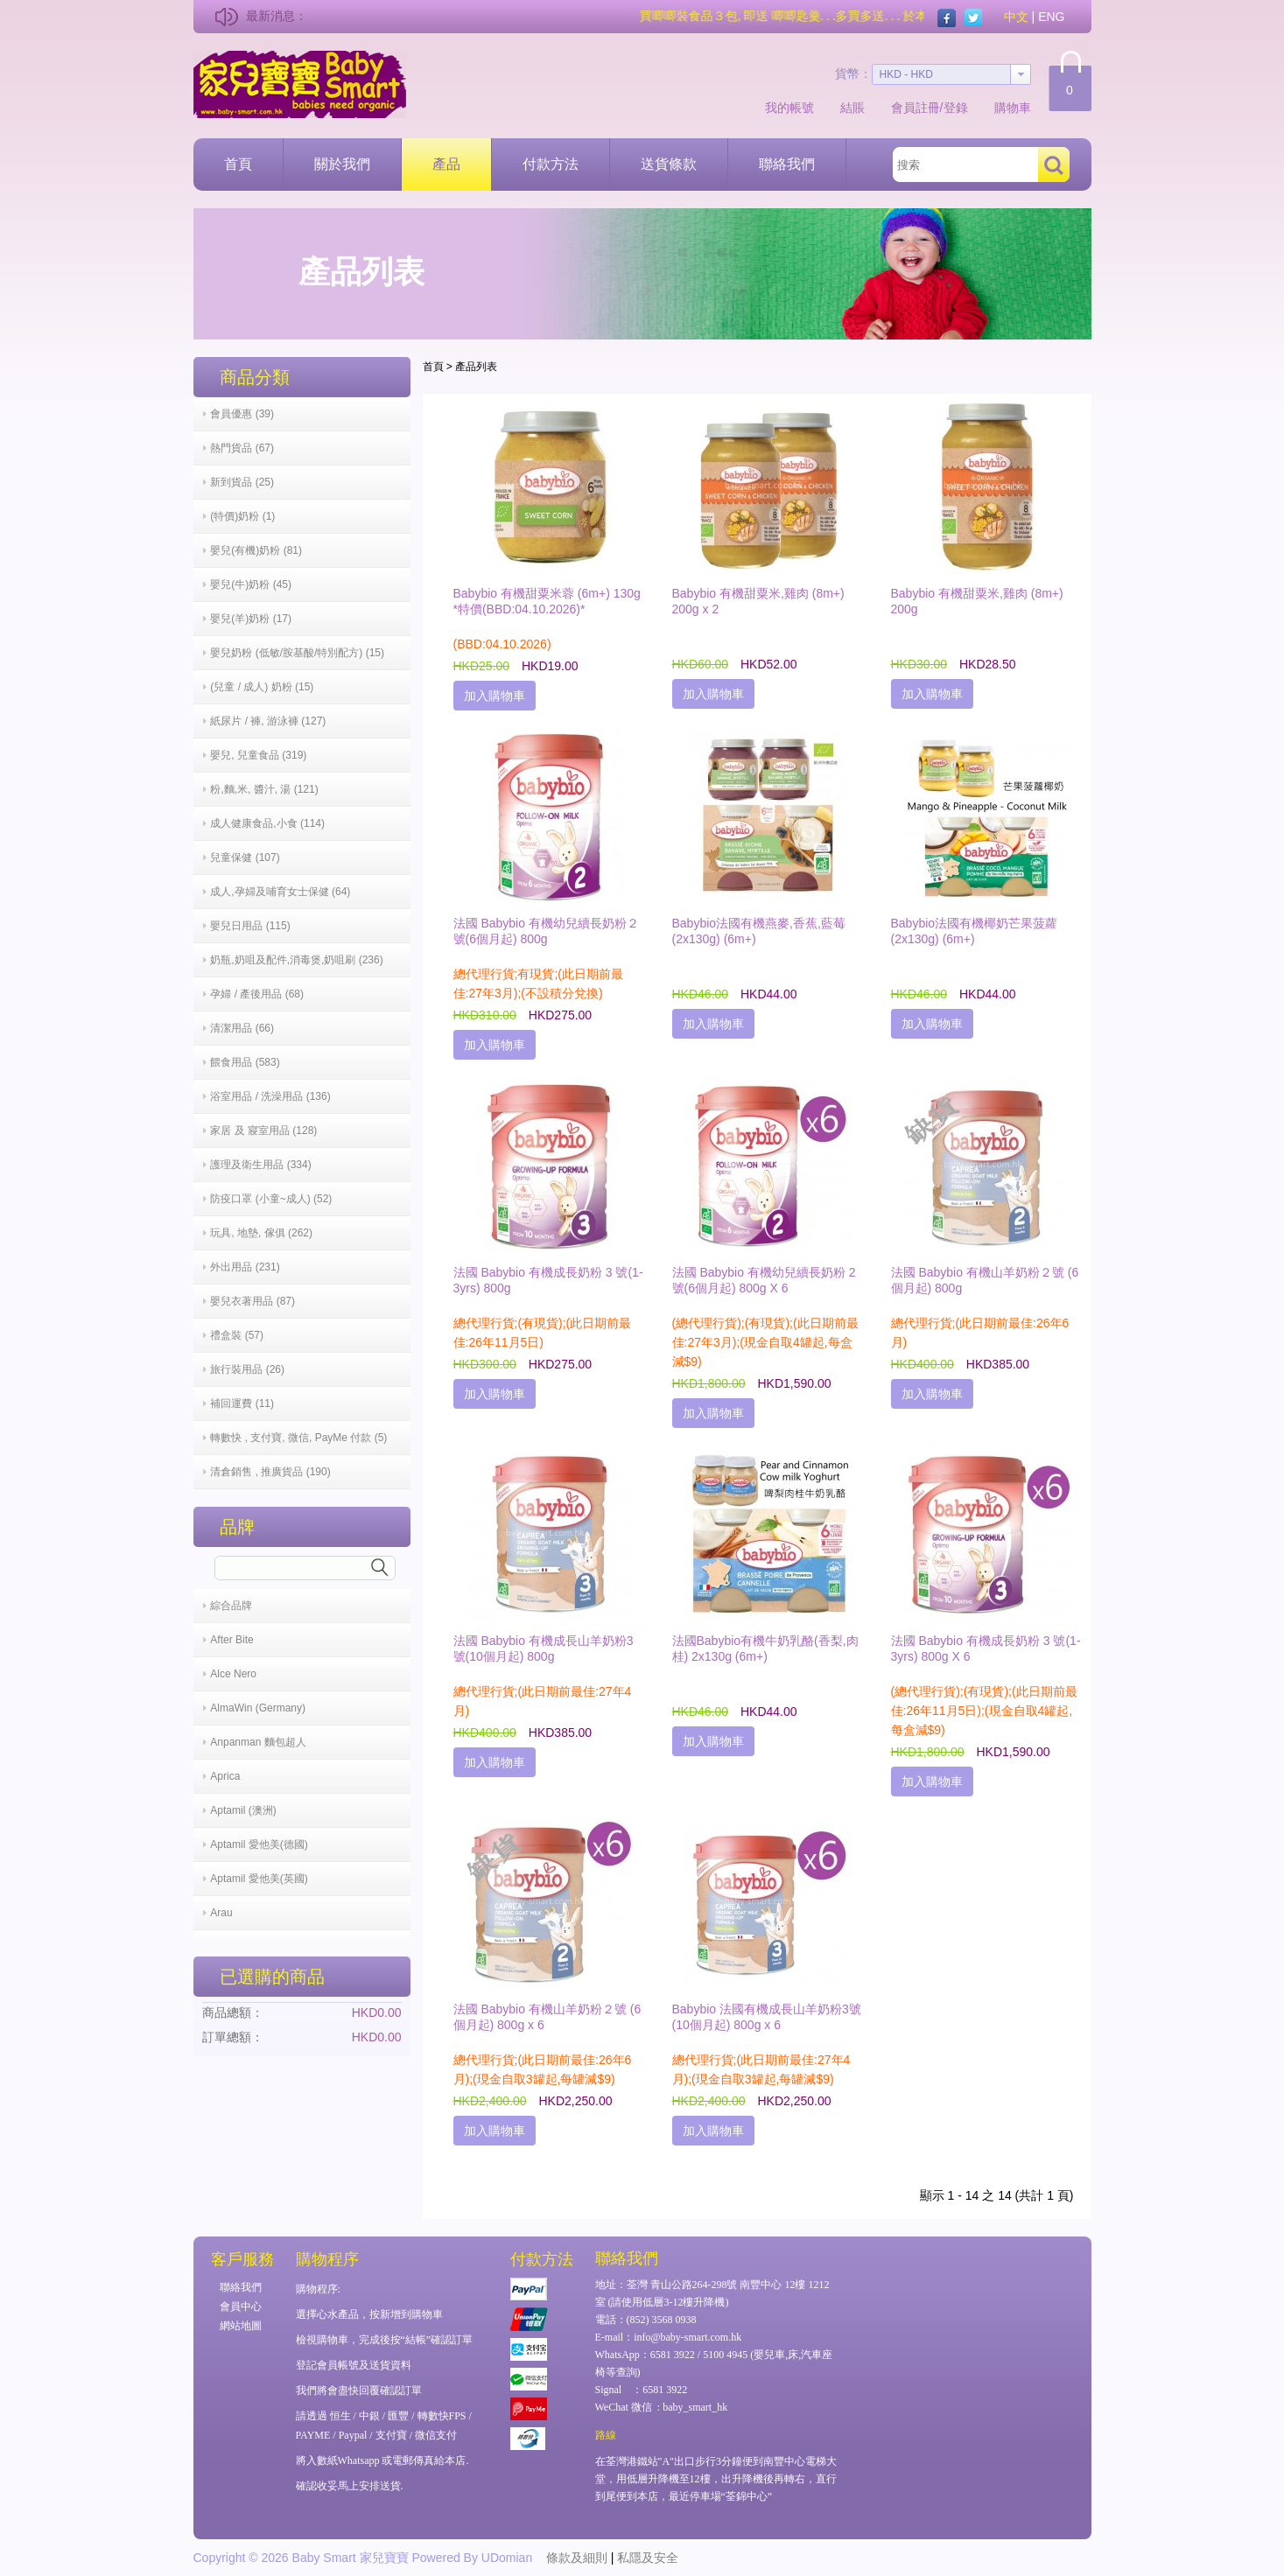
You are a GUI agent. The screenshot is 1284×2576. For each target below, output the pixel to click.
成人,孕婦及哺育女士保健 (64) (280, 892)
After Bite (231, 1640)
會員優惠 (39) (242, 414)
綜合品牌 (231, 1606)
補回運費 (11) (242, 1403)
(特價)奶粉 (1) (242, 516)
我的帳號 (789, 108)
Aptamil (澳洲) (243, 1810)
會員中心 (241, 2306)
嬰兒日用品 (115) (250, 926)
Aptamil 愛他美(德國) (258, 1844)
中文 (1016, 17)
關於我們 (342, 164)
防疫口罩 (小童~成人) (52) (271, 1199)
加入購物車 (494, 696)
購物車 (1012, 108)
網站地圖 (241, 2326)
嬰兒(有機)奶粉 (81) (256, 550)
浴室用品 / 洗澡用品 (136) (270, 1096)
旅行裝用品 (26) (247, 1369)
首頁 (238, 164)
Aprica (225, 1776)
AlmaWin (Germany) (257, 1708)
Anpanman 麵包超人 (257, 1742)
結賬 (852, 108)
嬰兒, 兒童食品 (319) (258, 755)
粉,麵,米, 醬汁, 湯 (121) (264, 789)
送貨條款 (669, 164)
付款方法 (551, 164)
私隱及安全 (647, 2558)
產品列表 (476, 366)
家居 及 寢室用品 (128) (263, 1130)
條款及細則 (576, 2558)
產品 (446, 164)
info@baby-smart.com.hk (687, 2337)
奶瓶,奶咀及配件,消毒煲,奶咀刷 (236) (296, 960)
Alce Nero (233, 1674)
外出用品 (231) (244, 1267)
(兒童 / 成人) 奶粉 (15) (261, 687)
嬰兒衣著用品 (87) (252, 1301)
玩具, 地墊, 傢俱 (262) (261, 1233)
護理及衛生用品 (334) (260, 1164)
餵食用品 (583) (244, 1062)
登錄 (956, 108)
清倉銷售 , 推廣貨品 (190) (270, 1472)
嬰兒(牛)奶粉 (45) (250, 584)
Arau (221, 1913)
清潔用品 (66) (242, 1028)
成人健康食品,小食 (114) (267, 823)
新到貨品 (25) (242, 482)
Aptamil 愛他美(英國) (258, 1878)
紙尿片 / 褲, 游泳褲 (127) (268, 721)
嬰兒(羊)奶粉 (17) (250, 618)
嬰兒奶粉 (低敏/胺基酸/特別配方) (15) (297, 653)
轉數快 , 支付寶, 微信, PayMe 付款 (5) (298, 1438)
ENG (1051, 17)
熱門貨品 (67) (242, 448)
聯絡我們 (787, 164)
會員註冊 (915, 108)
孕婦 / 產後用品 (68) (257, 994)
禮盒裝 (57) (236, 1335)
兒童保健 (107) (244, 857)
